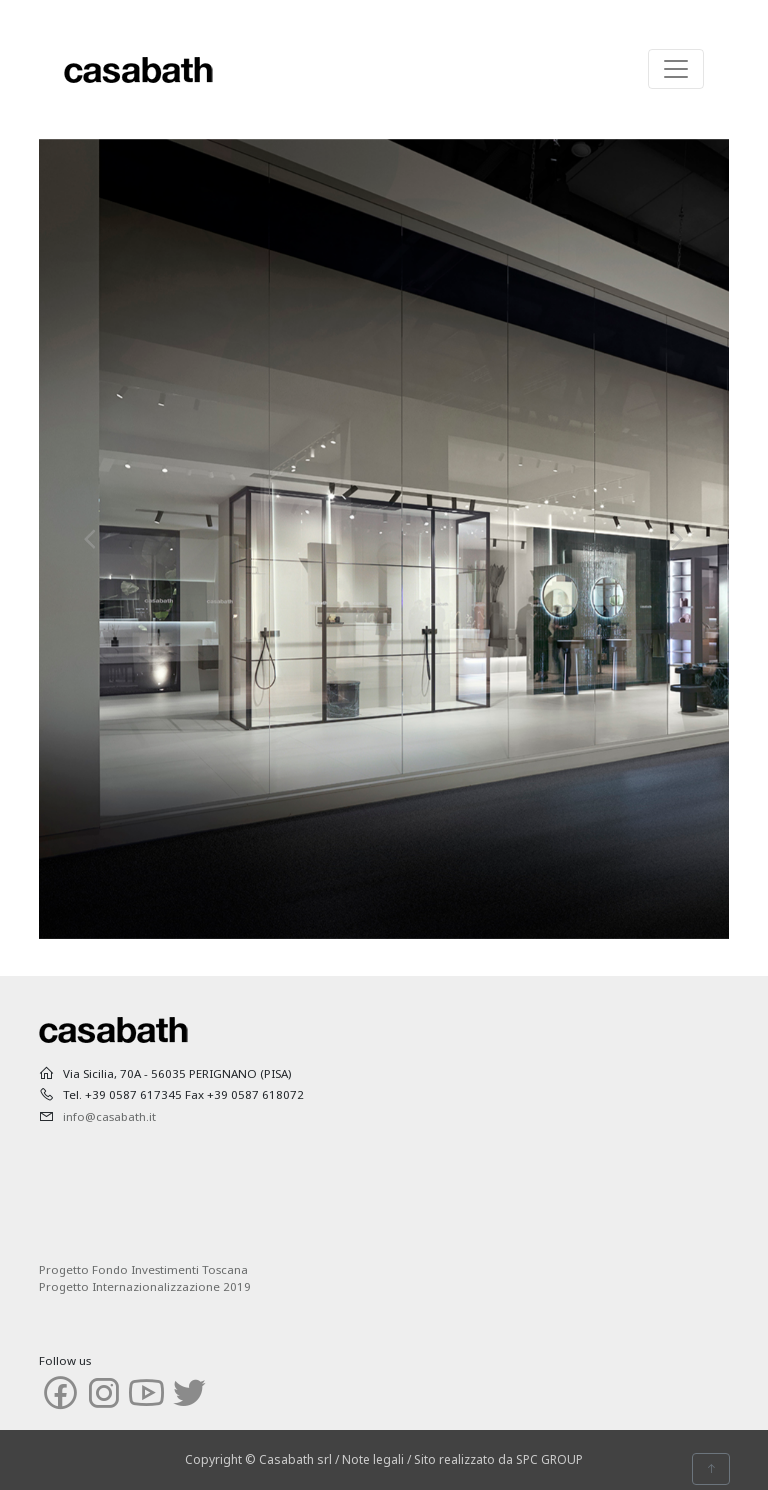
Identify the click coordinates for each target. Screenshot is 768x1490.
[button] (91, 539)
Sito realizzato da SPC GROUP (498, 1459)
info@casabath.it (109, 1116)
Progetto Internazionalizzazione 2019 (145, 1286)
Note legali (373, 1459)
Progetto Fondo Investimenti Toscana (143, 1269)
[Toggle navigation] (676, 69)
